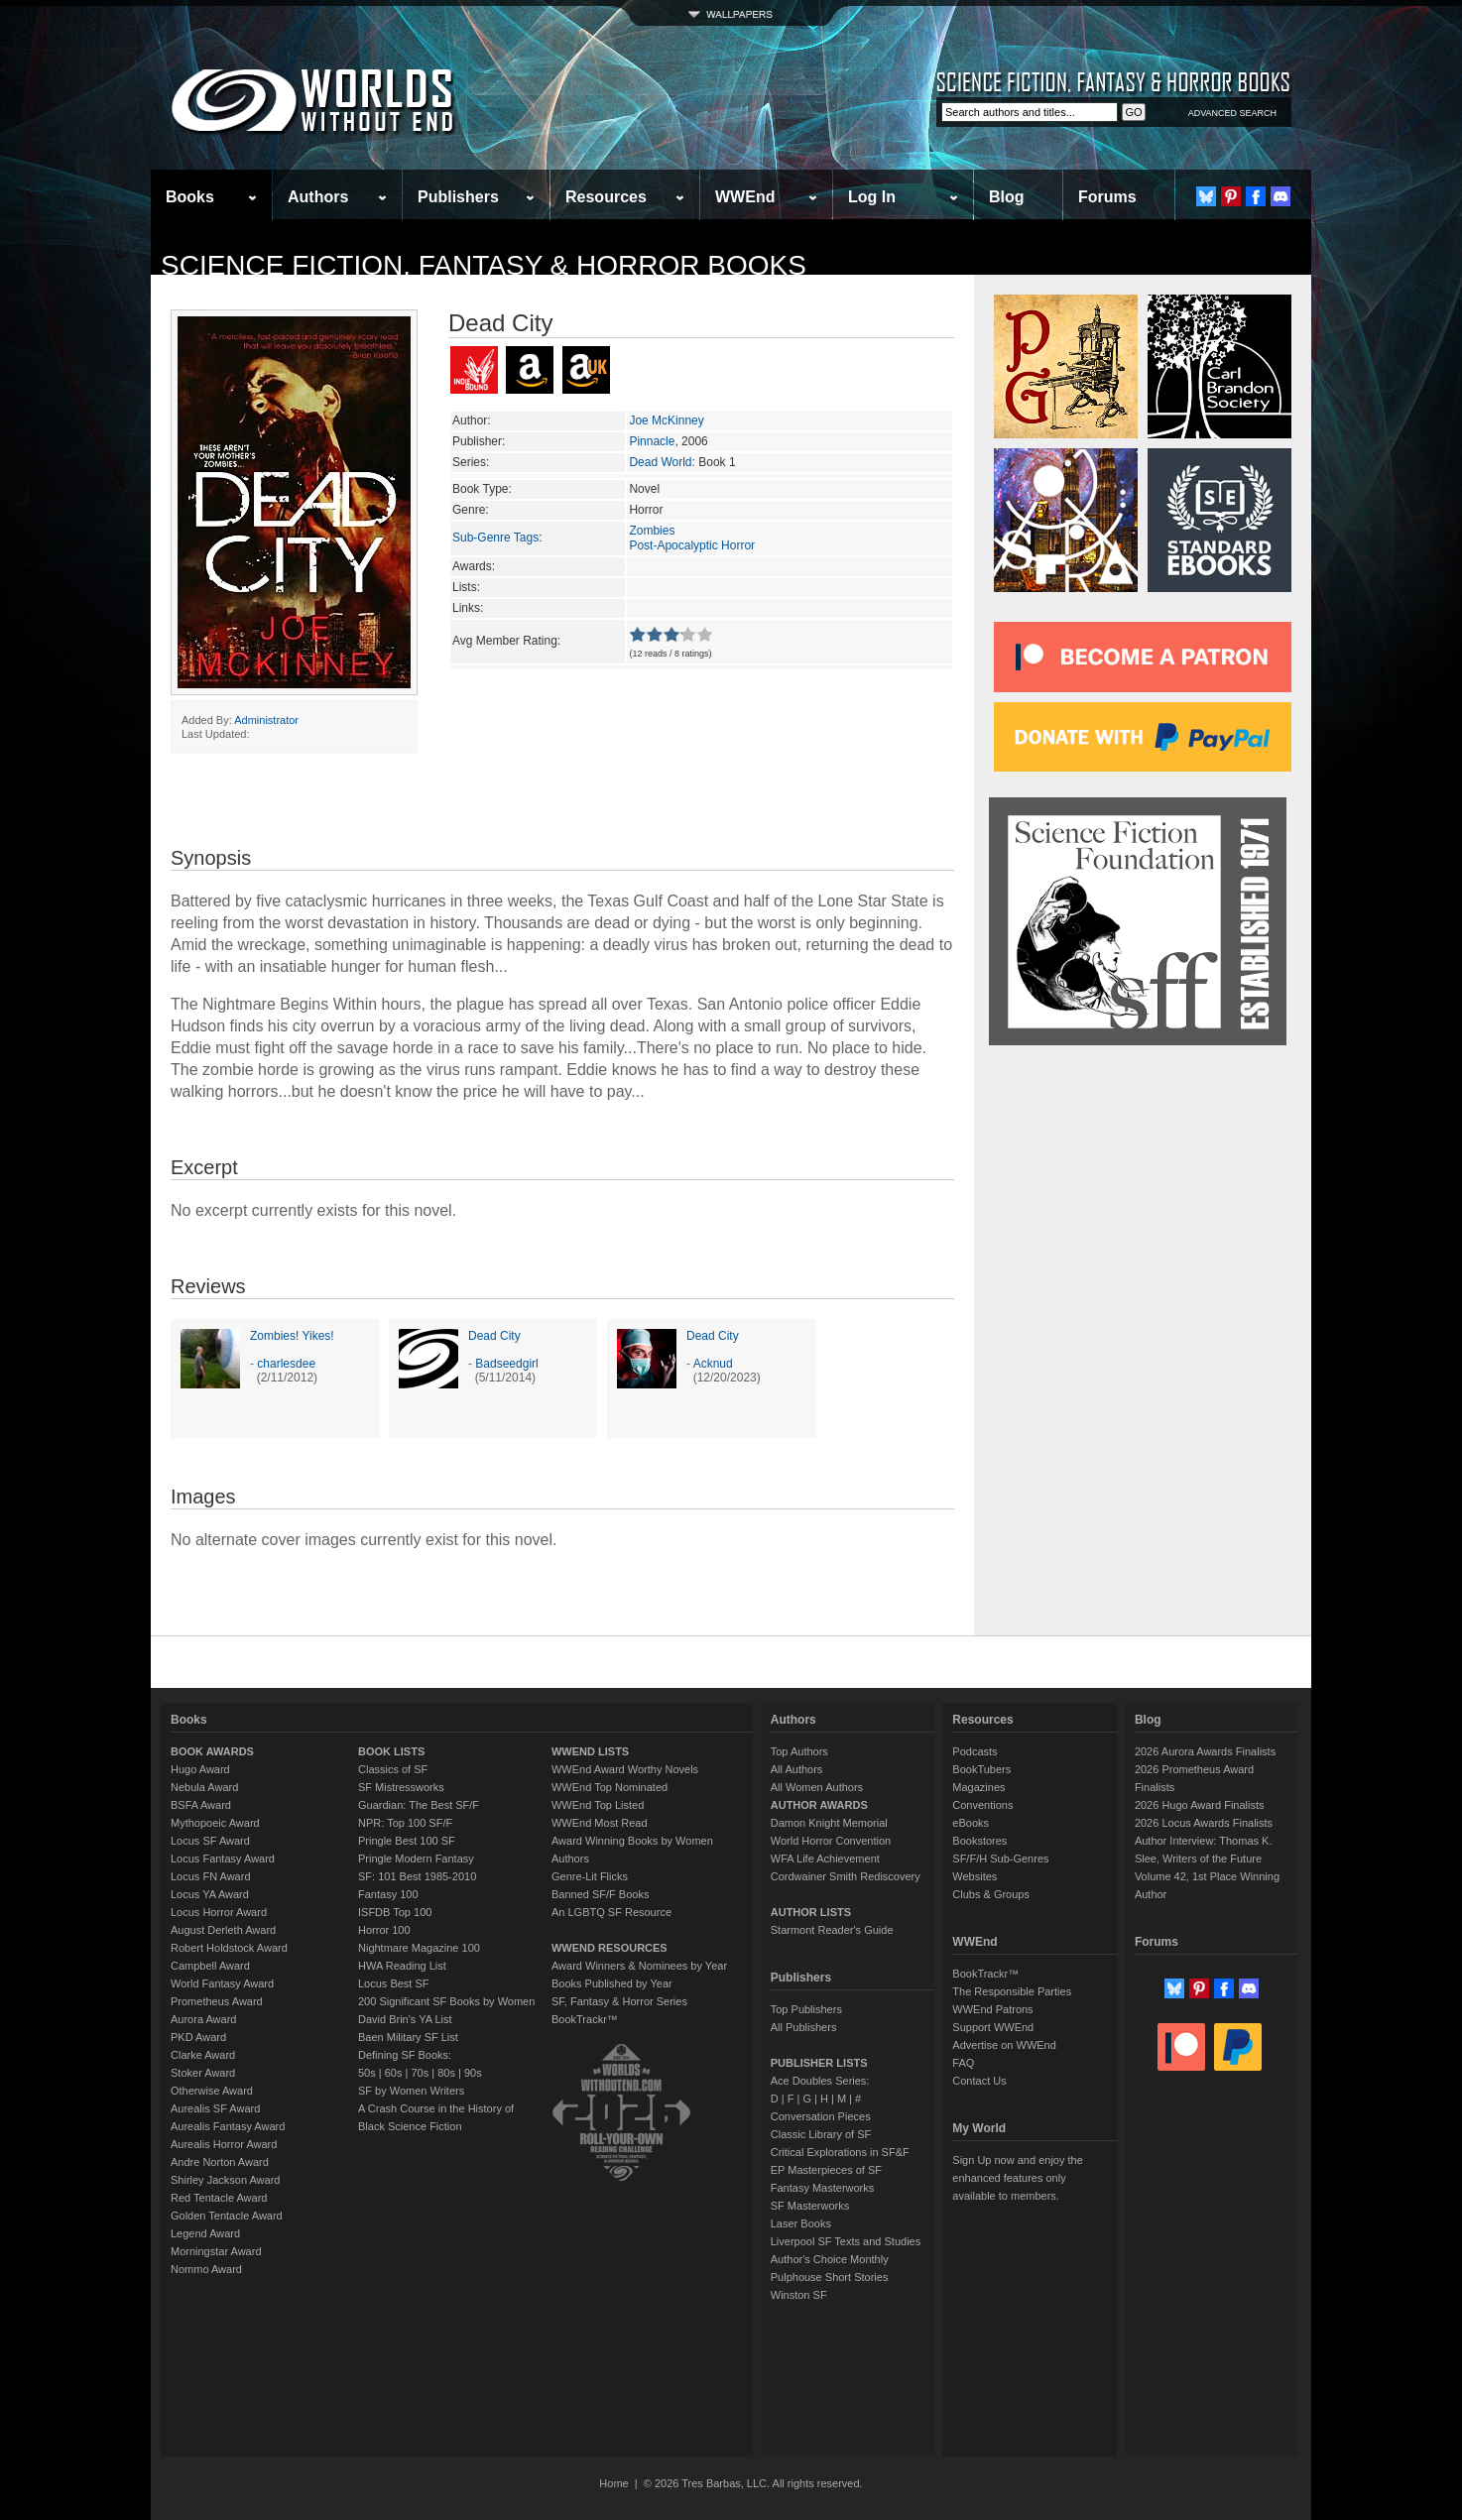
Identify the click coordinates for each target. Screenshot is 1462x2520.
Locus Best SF (393, 1983)
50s (367, 2073)
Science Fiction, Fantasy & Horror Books (483, 265)
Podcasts (974, 1751)
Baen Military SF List (408, 2037)
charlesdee (286, 1364)
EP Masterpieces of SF (826, 2170)
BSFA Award (201, 1805)
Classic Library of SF (821, 2134)
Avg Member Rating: (506, 641)
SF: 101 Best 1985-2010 (417, 1876)
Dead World (660, 462)
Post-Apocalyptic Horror (692, 545)
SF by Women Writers (411, 2091)
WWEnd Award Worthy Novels (624, 1769)
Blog (1007, 196)
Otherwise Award (212, 2091)
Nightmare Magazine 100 (419, 1948)
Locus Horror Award (219, 1912)
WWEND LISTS (590, 1751)
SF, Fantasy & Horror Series (619, 2001)
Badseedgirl (506, 1364)
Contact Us (979, 2081)
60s (394, 2073)
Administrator (266, 720)
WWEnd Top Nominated (609, 1787)
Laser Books (801, 2223)
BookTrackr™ (584, 2019)
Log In (872, 196)
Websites (974, 1876)
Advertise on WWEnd (1004, 2045)
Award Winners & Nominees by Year (639, 1966)
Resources (606, 196)
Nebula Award (204, 1787)
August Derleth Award (223, 1930)
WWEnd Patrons (992, 2009)
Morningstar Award (216, 2251)
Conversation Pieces (821, 2116)
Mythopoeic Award (215, 1823)
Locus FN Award (211, 1876)
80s (446, 2073)
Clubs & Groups (991, 1894)
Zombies (651, 531)
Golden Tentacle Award (227, 2215)
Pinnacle (651, 441)
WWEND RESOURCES (609, 1948)
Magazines (978, 1787)
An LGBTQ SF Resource (611, 1912)
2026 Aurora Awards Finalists (1205, 1751)
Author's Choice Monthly (830, 2259)
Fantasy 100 (388, 1894)
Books (190, 196)
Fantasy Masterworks (823, 2188)
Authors (318, 196)
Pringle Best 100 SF (406, 1841)
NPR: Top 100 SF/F (405, 1823)
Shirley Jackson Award (225, 2180)
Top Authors (799, 1751)
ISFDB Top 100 (394, 1912)
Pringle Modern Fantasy (416, 1858)
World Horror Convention (831, 1841)
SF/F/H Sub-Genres (1000, 1858)
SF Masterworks (810, 2206)
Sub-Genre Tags (495, 537)
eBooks (970, 1823)
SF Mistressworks (401, 1787)
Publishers (458, 196)
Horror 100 (384, 1930)
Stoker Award (203, 2073)
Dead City (494, 1336)
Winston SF (799, 2295)
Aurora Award (203, 2019)
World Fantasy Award (222, 1983)
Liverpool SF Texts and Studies (845, 2241)
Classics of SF (392, 1769)
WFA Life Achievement (825, 1858)
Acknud (713, 1364)
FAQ (963, 2063)
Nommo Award (206, 2269)
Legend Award (205, 2233)
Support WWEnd (993, 2027)
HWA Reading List (402, 1966)
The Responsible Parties (1011, 1991)
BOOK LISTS (391, 1751)
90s (473, 2073)
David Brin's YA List (405, 2019)
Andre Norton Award (220, 2162)
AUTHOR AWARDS (819, 1805)
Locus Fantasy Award (223, 1858)
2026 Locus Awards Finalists (1204, 1823)
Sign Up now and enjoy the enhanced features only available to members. (1017, 2178)
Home (613, 2483)
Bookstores (979, 1841)
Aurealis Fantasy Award (228, 2126)
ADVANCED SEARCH (1232, 113)
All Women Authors (817, 1787)
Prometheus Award (217, 2001)
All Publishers (804, 2027)
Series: (470, 462)
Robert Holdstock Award (229, 1948)
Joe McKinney (666, 420)
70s (419, 2073)
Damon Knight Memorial (829, 1823)
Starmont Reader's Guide (832, 1930)
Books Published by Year (611, 1983)
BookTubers (981, 1769)
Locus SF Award (210, 1841)
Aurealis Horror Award (224, 2144)
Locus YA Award (210, 1894)
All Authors (797, 1769)
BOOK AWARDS (212, 1751)
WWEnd (745, 196)
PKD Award (198, 2037)
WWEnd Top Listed (597, 1805)
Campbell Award (210, 1966)
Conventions (982, 1805)
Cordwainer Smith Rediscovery (845, 1876)
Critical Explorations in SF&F (840, 2152)
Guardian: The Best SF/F (418, 1805)
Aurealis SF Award (215, 2108)
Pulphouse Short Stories (830, 2277)
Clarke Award (203, 2055)
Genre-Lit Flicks (589, 1876)
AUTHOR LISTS (811, 1912)
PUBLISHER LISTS (819, 2063)
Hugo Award (200, 1769)
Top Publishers (806, 2009)
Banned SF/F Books (600, 1894)
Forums (1107, 196)
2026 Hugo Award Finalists (1200, 1805)
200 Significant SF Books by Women (446, 2001)
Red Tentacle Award (219, 2198)
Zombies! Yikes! (292, 1336)
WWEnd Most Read (599, 1823)
